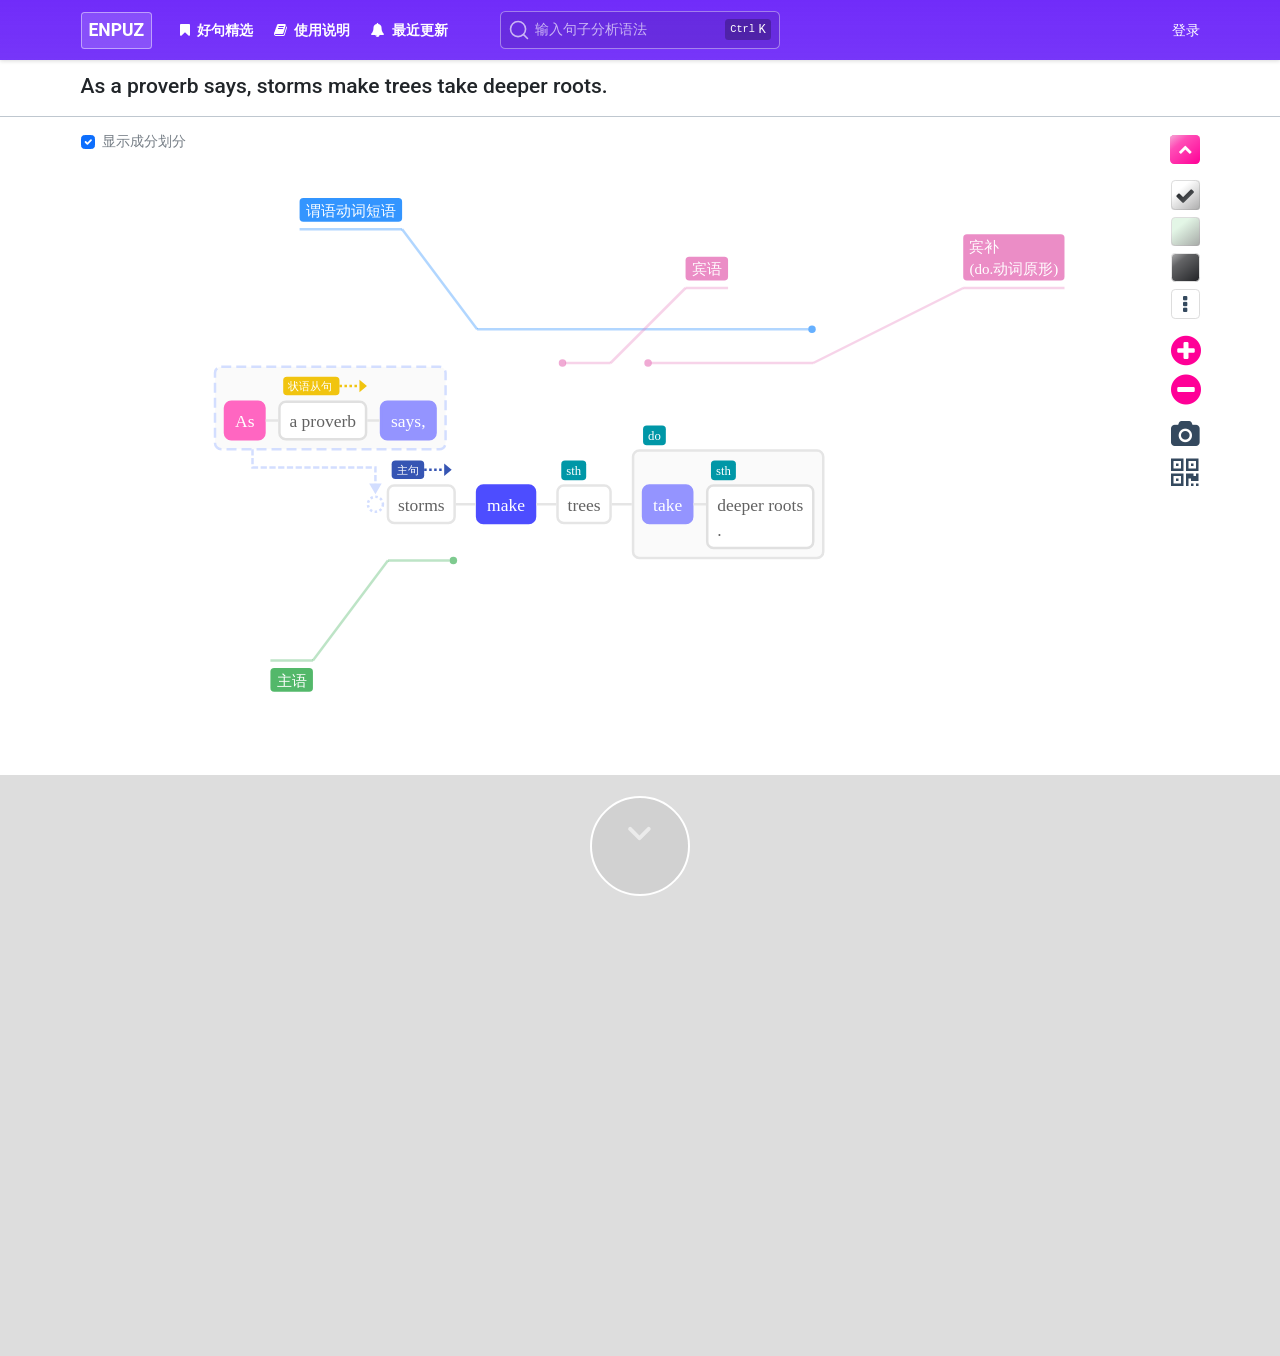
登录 (1186, 30)
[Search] (640, 30)
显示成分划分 (144, 141)
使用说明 (312, 30)
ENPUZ (117, 30)
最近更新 (409, 30)
